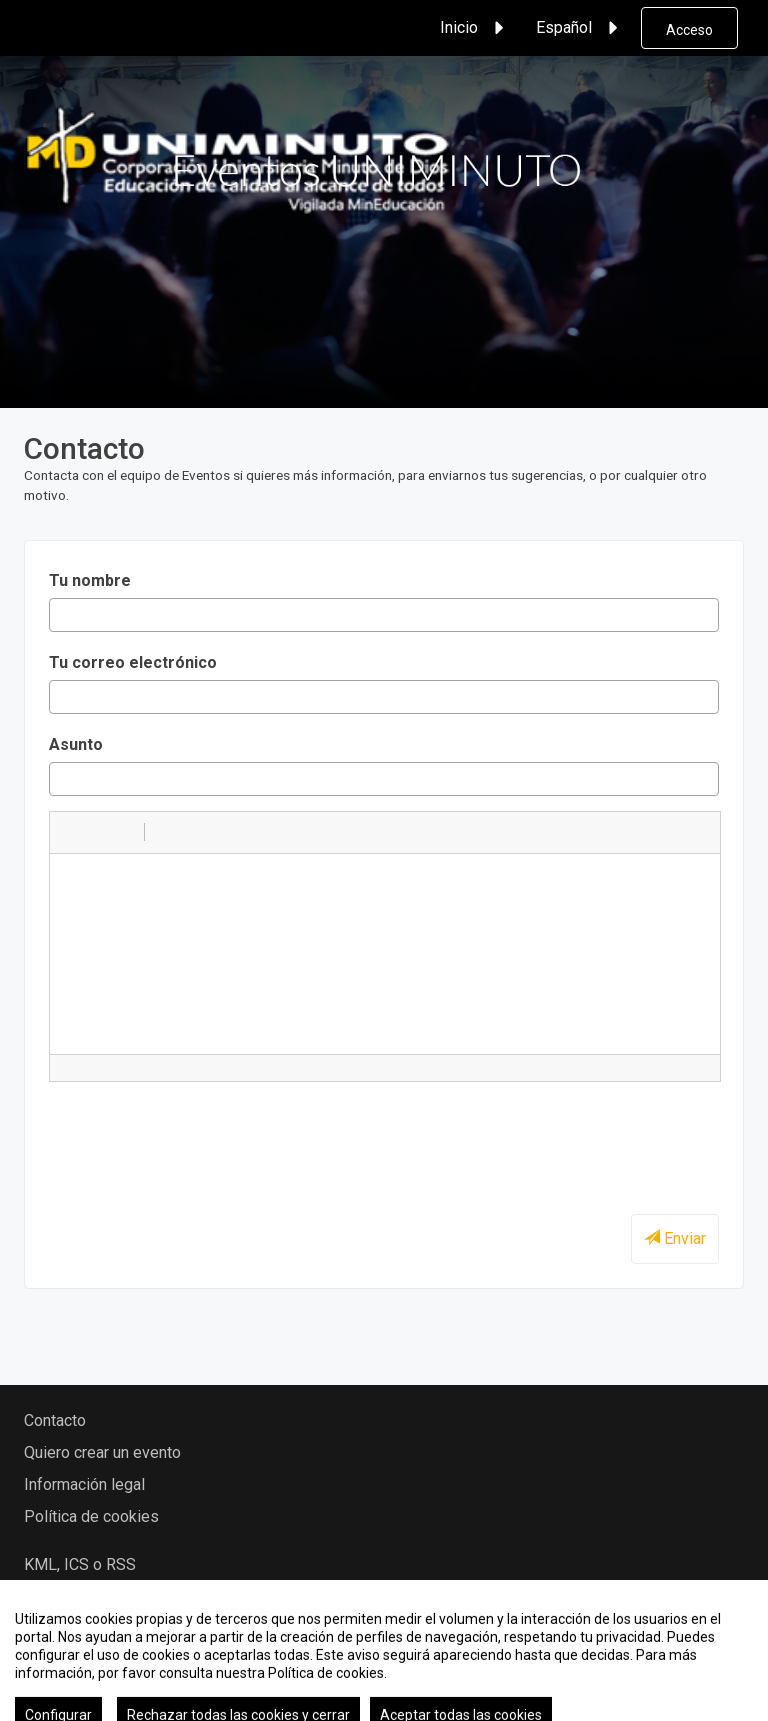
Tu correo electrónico (133, 662)
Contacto (55, 1420)
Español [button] (580, 28)
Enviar (675, 1238)
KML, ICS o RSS (80, 1564)
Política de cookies (91, 1516)
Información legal (84, 1484)
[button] (72, 832)
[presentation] (201, 1136)
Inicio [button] (475, 28)
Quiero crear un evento (102, 1452)
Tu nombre (90, 580)
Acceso (689, 30)
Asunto (76, 744)
